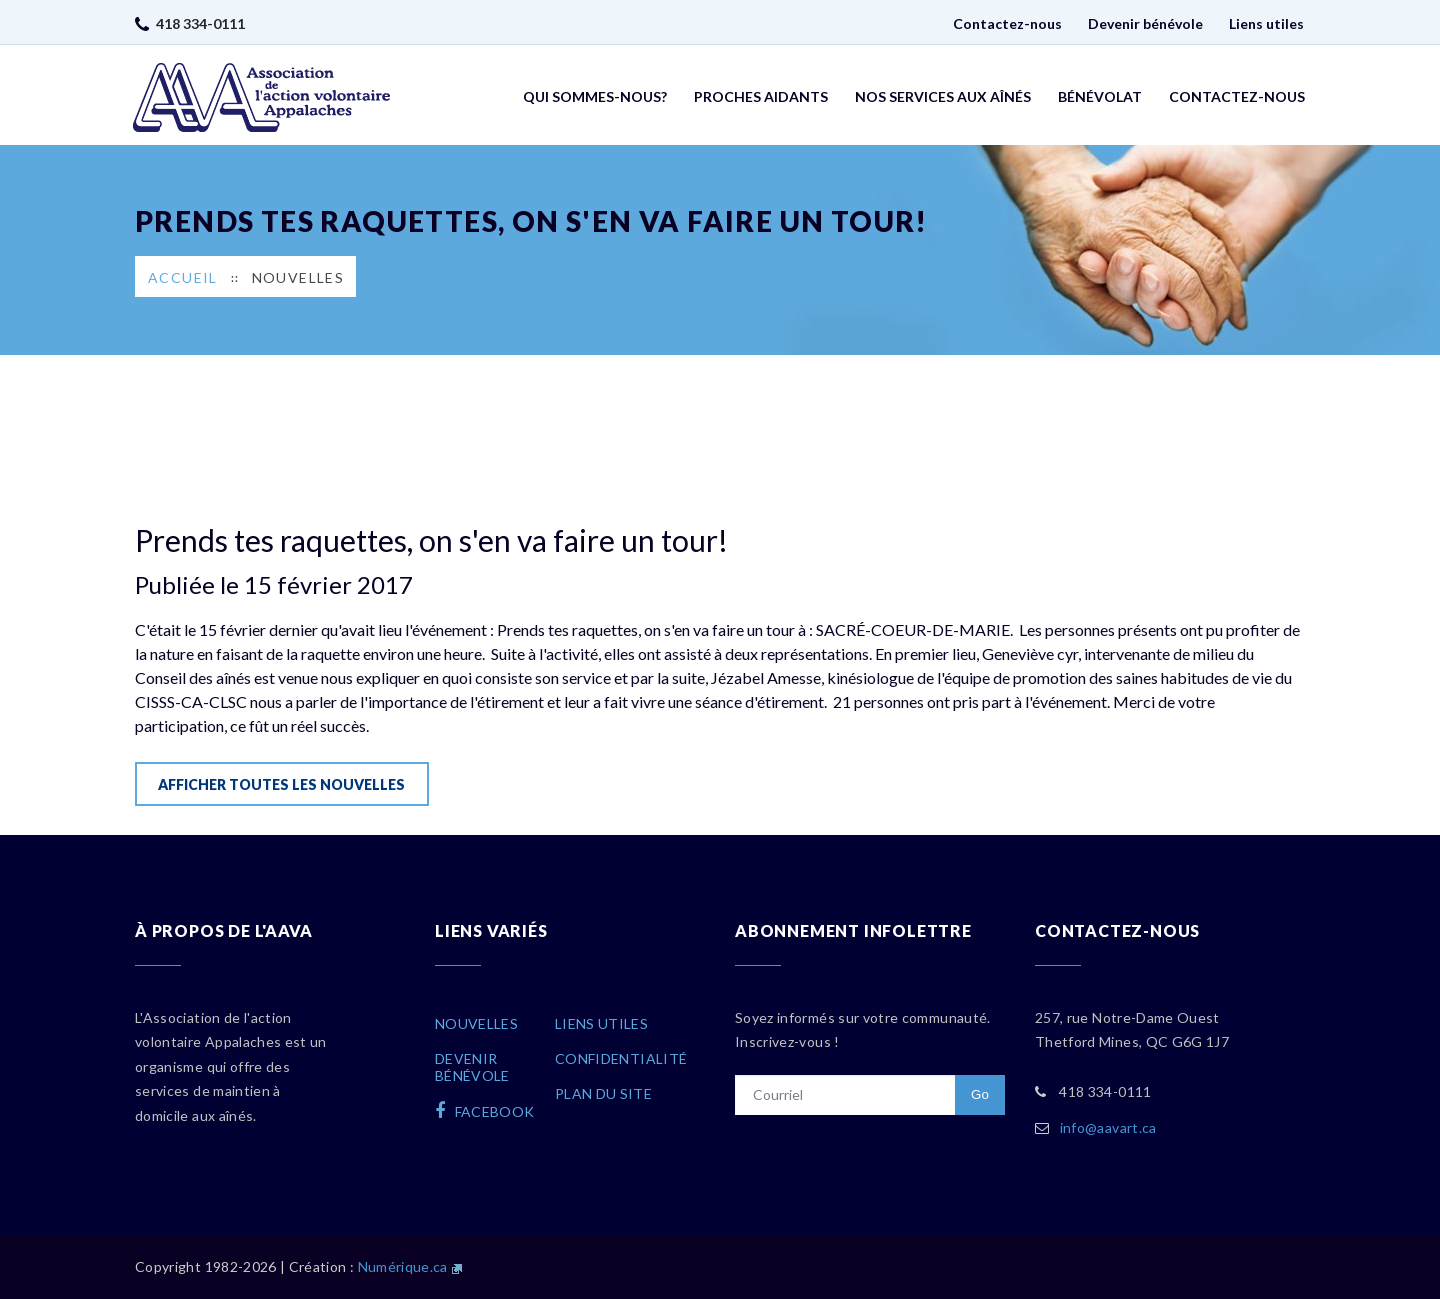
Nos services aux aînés (943, 96)
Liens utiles (1266, 23)
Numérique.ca (403, 1266)
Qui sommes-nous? (595, 96)
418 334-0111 (200, 23)
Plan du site (603, 1093)
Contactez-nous (1007, 23)
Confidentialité (621, 1058)
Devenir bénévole (1145, 23)
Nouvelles (298, 277)
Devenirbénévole (472, 1067)
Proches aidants (761, 96)
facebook (485, 1111)
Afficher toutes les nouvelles (281, 784)
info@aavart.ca (1108, 1127)
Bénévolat (1100, 96)
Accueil (183, 277)
